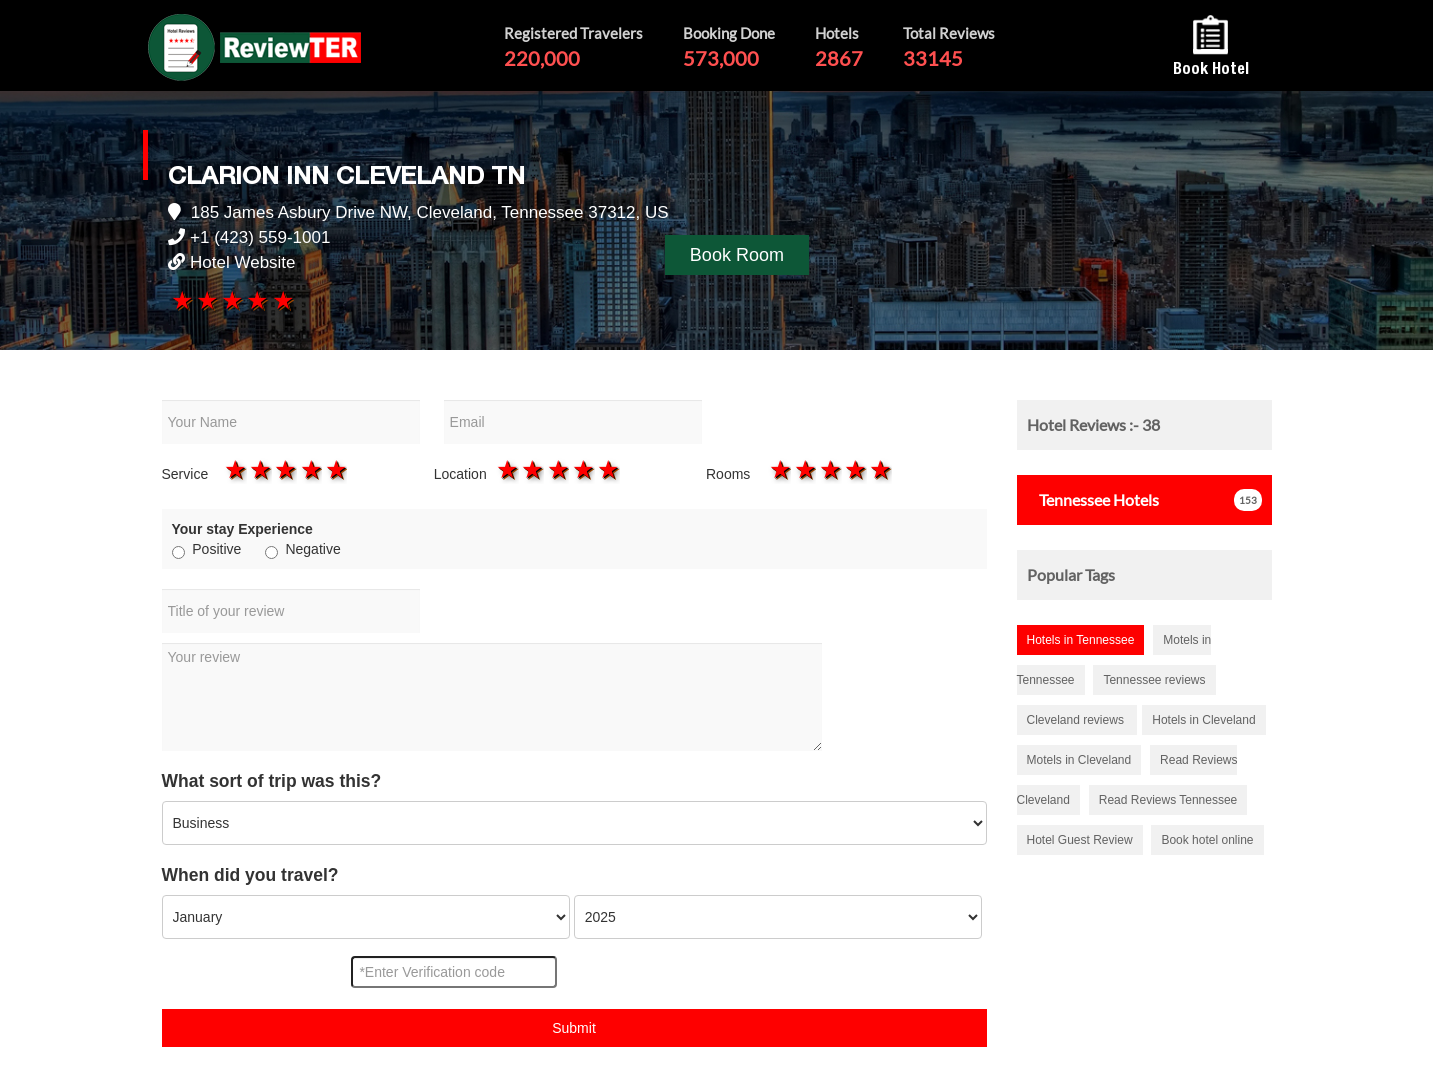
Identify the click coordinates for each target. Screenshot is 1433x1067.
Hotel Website (243, 262)
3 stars (231, 300)
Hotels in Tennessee (1081, 640)
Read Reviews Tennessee (1168, 800)
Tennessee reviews (1154, 680)
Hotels (1093, 499)
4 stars (256, 300)
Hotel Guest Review (1080, 840)
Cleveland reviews (1077, 720)
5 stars (281, 300)
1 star (180, 300)
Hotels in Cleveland (1203, 720)
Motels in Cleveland (1079, 760)
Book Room (737, 255)
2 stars (205, 300)
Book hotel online (1207, 840)
